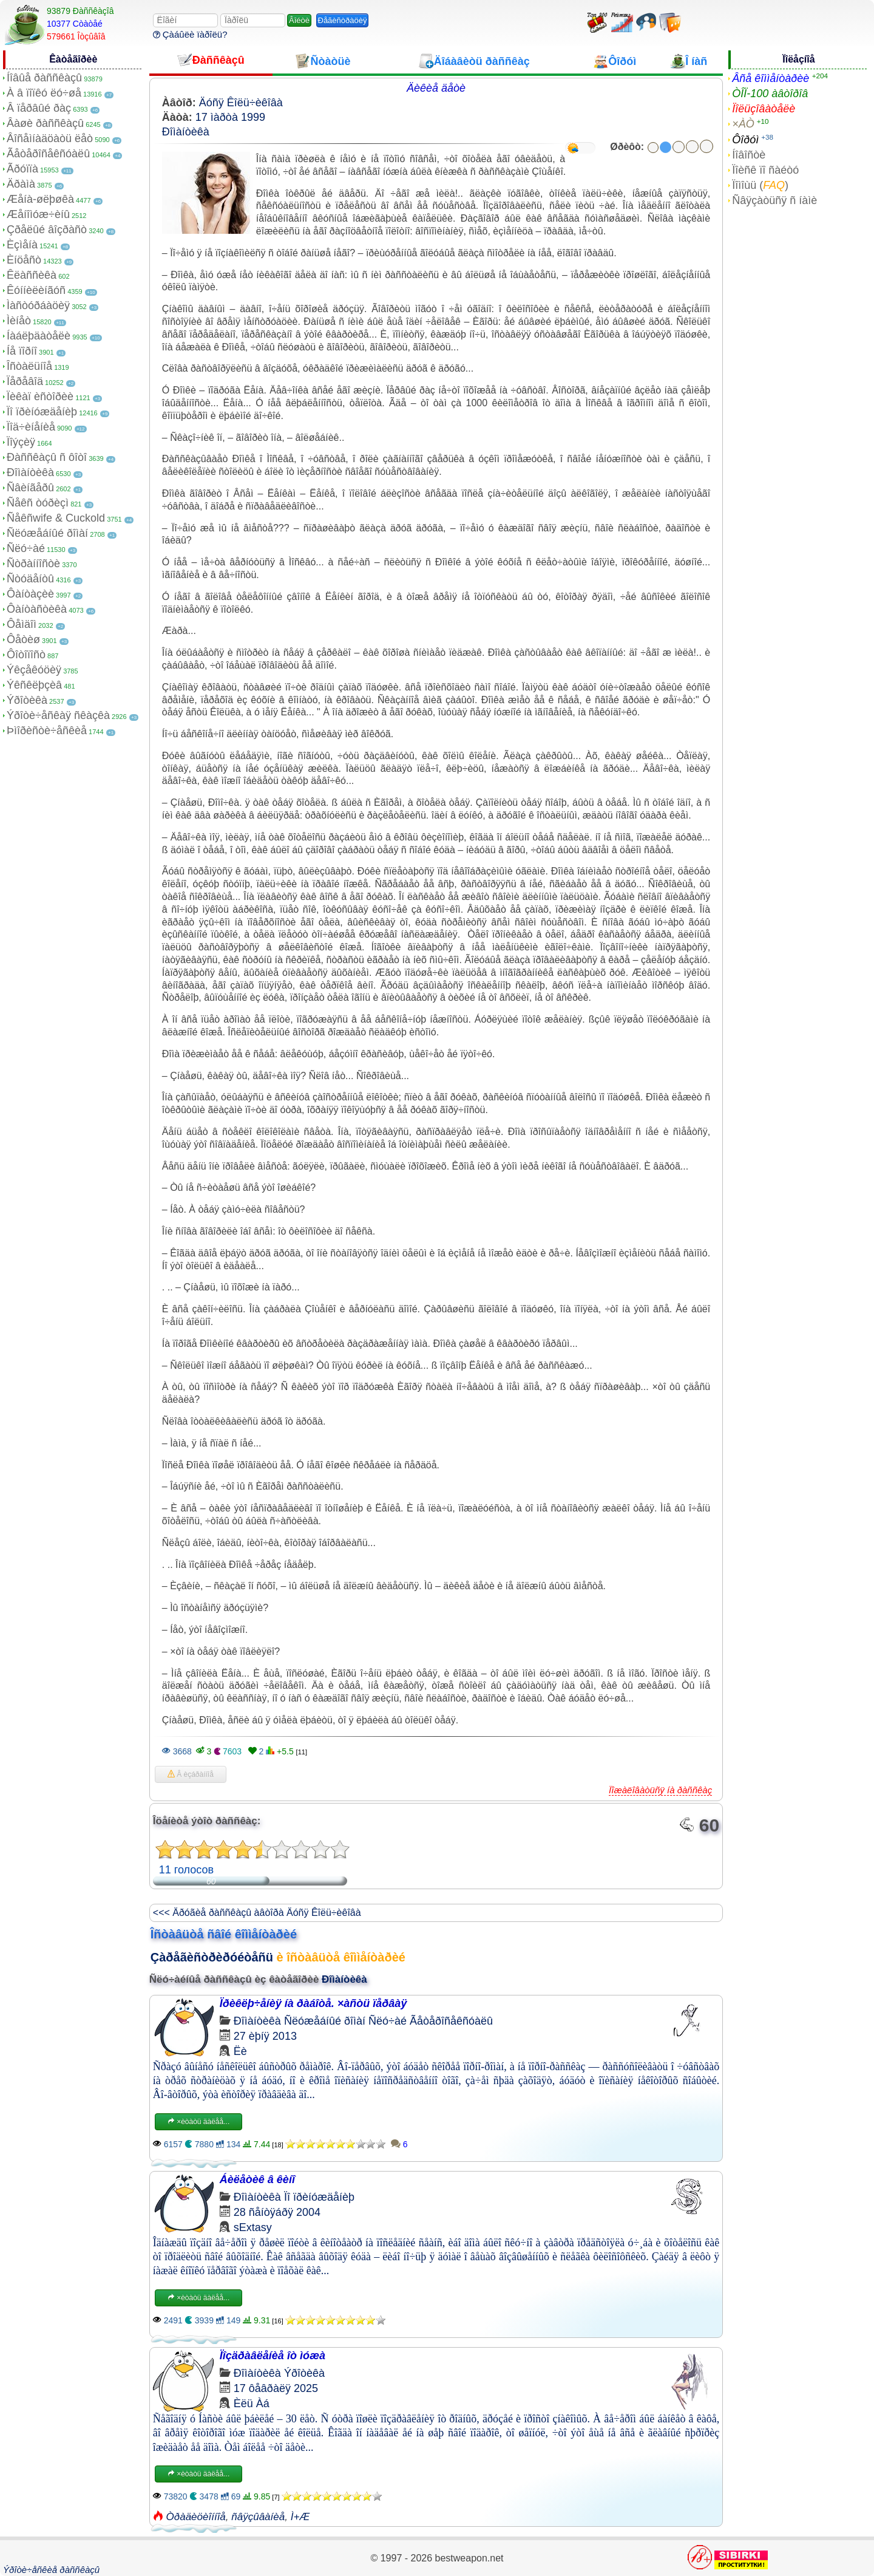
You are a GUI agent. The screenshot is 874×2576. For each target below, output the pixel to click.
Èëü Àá (251, 2403)
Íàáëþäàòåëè (38, 336)
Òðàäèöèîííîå (196, 2517)
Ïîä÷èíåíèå (31, 427)
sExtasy (253, 2227)
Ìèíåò (19, 321)
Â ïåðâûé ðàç (39, 108)
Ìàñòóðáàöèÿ (38, 305)
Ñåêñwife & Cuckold (56, 518)
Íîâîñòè (748, 155)
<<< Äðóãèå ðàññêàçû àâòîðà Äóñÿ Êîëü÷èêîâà (257, 1912)
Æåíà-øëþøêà (40, 199)
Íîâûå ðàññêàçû (44, 78)
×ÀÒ (743, 124)
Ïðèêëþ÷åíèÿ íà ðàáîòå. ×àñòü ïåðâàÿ (313, 2003)
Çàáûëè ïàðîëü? (190, 34)
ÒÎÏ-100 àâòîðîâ (770, 93)
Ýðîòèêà (27, 700)
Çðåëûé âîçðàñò (47, 229)
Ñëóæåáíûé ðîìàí (47, 533)
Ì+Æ (300, 2517)
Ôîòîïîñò (26, 655)
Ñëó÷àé (26, 548)
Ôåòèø (23, 639)
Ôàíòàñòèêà (37, 609)
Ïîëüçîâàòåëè (763, 109)
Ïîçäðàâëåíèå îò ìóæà (272, 2355)
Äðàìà (21, 184)
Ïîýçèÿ (21, 442)
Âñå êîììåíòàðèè (770, 78)
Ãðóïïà (22, 169)
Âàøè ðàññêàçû (45, 123)
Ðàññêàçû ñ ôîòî (47, 457)
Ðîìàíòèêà (30, 472)
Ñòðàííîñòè (33, 563)
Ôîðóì (745, 140)
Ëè (240, 2051)
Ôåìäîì (21, 624)
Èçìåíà (22, 245)
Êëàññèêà (31, 275)
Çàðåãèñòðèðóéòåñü (212, 1957)
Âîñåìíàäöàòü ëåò (50, 138)
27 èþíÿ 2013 (265, 2036)
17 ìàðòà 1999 (230, 117)
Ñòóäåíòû (30, 579)
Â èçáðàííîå (191, 1774)
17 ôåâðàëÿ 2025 (276, 2388)
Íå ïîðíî (22, 351)
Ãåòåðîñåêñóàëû (48, 154)
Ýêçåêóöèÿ (34, 670)
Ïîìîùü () (760, 185)
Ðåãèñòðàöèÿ (342, 20)
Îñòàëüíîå (29, 366)
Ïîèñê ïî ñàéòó (765, 170)
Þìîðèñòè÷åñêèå (47, 730)
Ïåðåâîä (25, 381)
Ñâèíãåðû (30, 488)
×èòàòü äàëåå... (198, 2122)
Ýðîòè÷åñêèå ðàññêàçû (51, 2569)
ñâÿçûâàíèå (258, 2517)
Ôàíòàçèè (30, 594)
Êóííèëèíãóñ (36, 290)
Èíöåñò (24, 260)
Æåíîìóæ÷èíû (38, 214)
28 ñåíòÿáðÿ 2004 (277, 2212)
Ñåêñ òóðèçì (38, 503)
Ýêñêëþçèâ (34, 685)
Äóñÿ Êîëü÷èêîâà (241, 103)
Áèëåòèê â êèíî (257, 2179)
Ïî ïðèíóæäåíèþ (42, 412)
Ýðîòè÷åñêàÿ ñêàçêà (58, 715)
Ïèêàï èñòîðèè (40, 396)
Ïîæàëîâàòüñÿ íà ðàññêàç (660, 1790)
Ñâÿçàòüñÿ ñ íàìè (774, 200)
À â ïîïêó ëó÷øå (44, 93)
